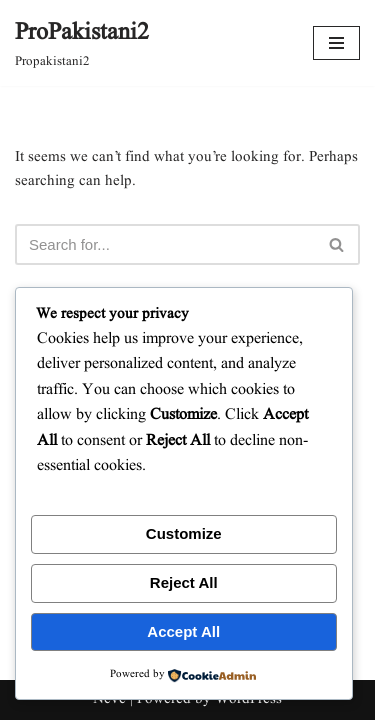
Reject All (184, 582)
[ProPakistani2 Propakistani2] (82, 43)
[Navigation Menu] (336, 43)
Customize (184, 533)
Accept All (183, 631)
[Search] (165, 244)
